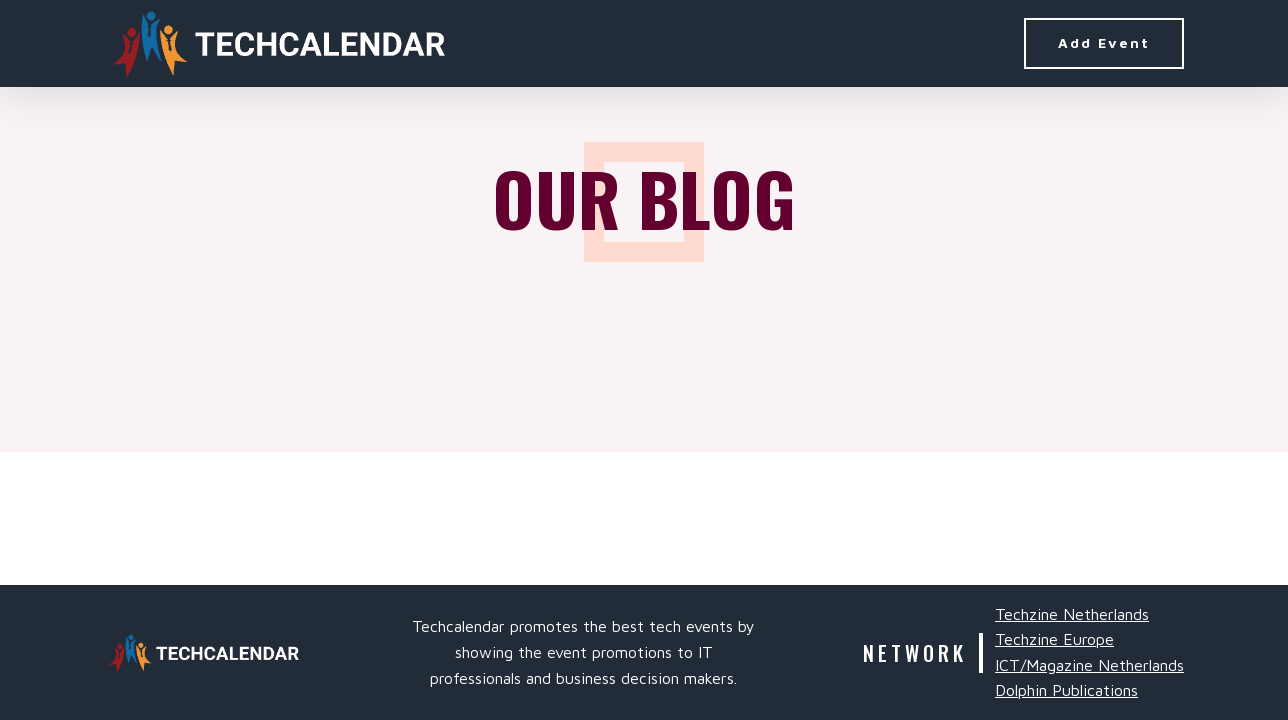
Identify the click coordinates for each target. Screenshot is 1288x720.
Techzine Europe (1054, 639)
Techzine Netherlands (1072, 614)
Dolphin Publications (1066, 690)
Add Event (1104, 42)
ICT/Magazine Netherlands (1089, 665)
